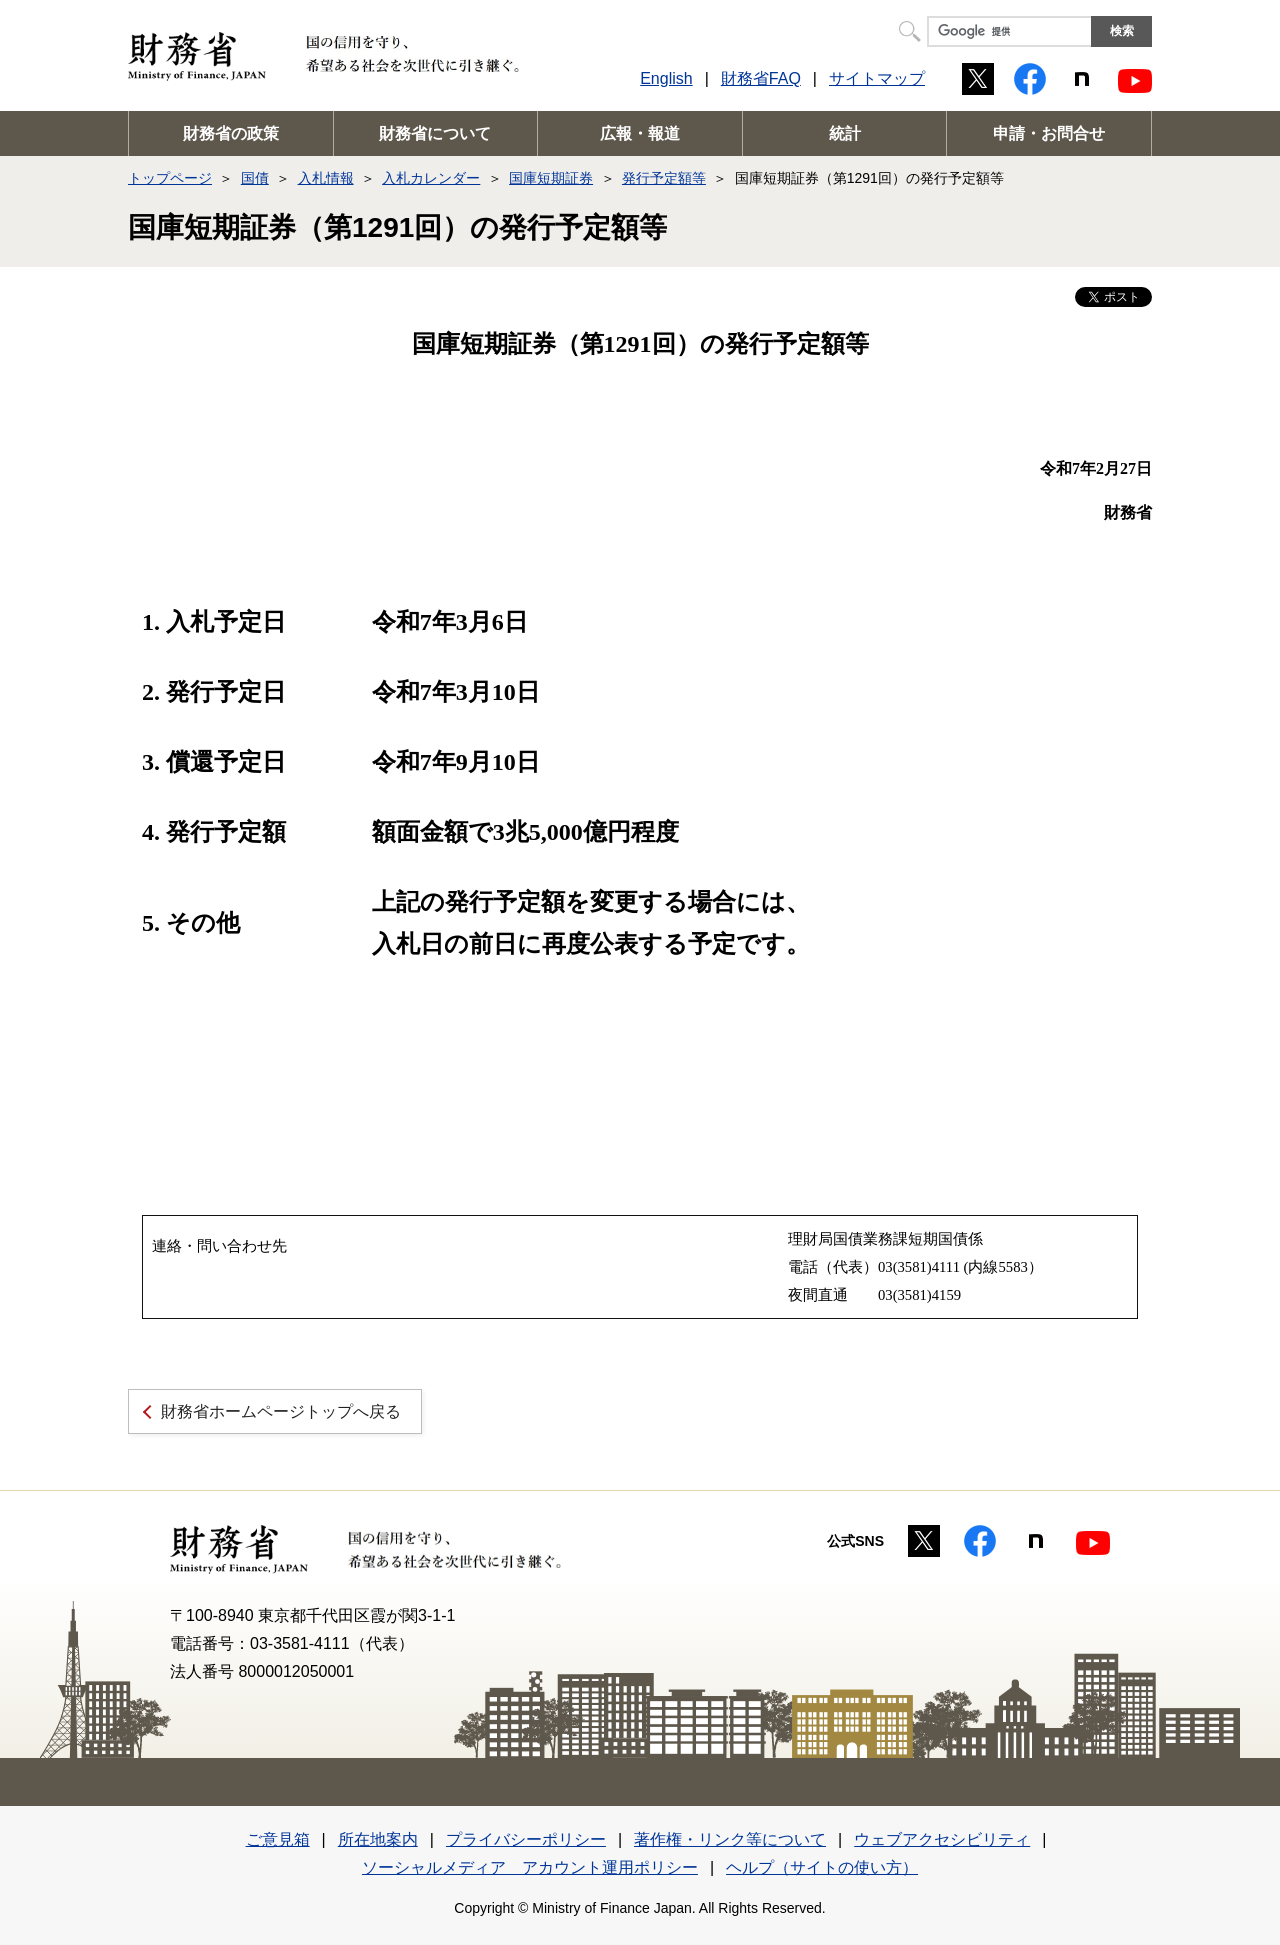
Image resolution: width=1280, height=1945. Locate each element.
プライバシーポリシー (526, 1839)
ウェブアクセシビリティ (942, 1839)
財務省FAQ (761, 78)
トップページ (170, 178)
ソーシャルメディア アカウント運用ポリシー (530, 1867)
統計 (845, 133)
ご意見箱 (278, 1839)
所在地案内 (378, 1839)
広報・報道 (640, 133)
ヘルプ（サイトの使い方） (822, 1867)
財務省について (435, 133)
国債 (255, 178)
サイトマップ (877, 78)
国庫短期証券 (551, 178)
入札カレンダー (431, 178)
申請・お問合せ (1049, 133)
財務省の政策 (231, 133)
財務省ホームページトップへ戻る (281, 1411)
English (666, 78)
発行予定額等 (664, 178)
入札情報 (326, 178)
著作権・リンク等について (730, 1839)
